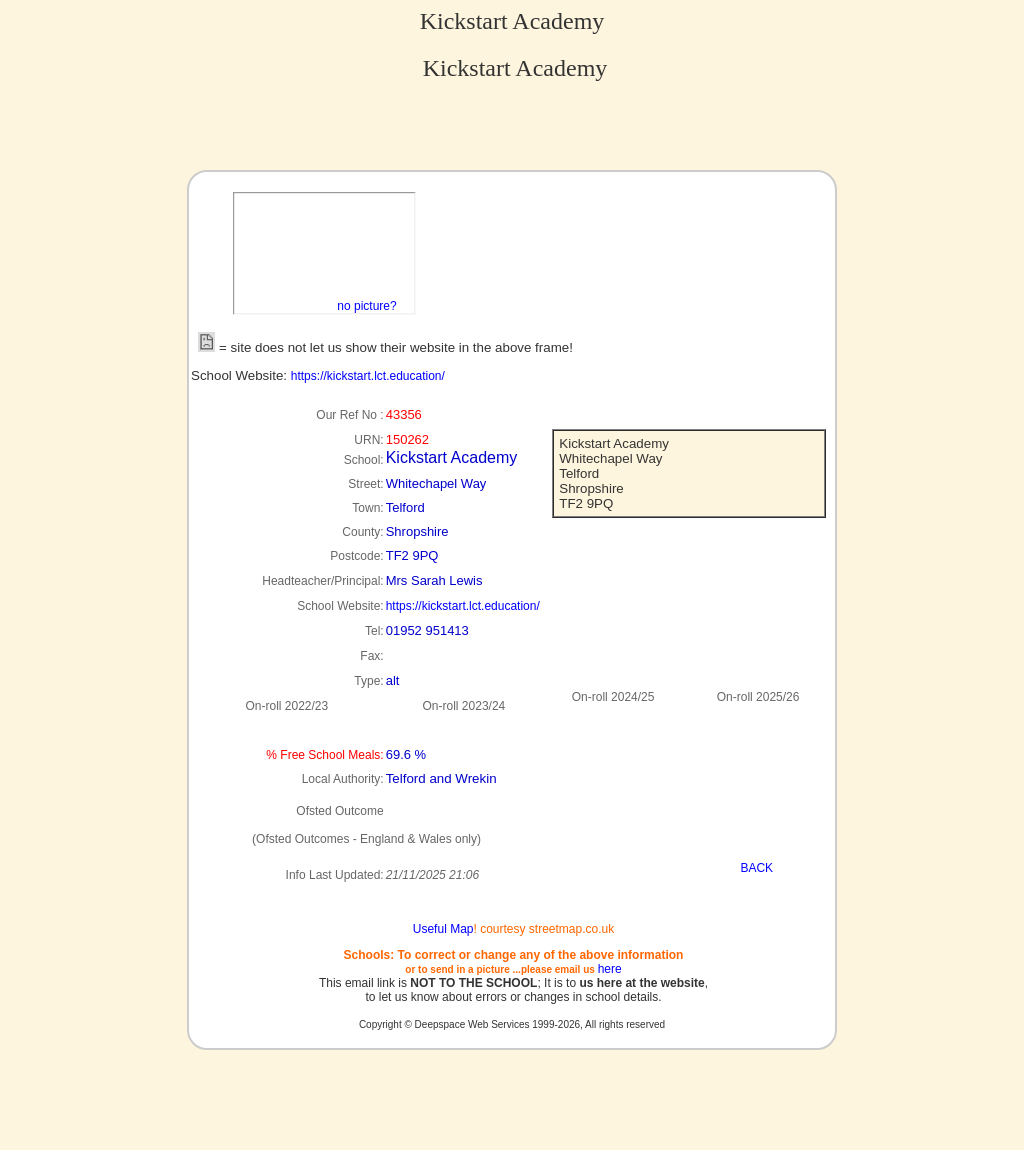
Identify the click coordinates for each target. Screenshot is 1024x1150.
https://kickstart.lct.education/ (368, 376)
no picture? (366, 306)
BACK (756, 868)
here (610, 969)
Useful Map (443, 929)
